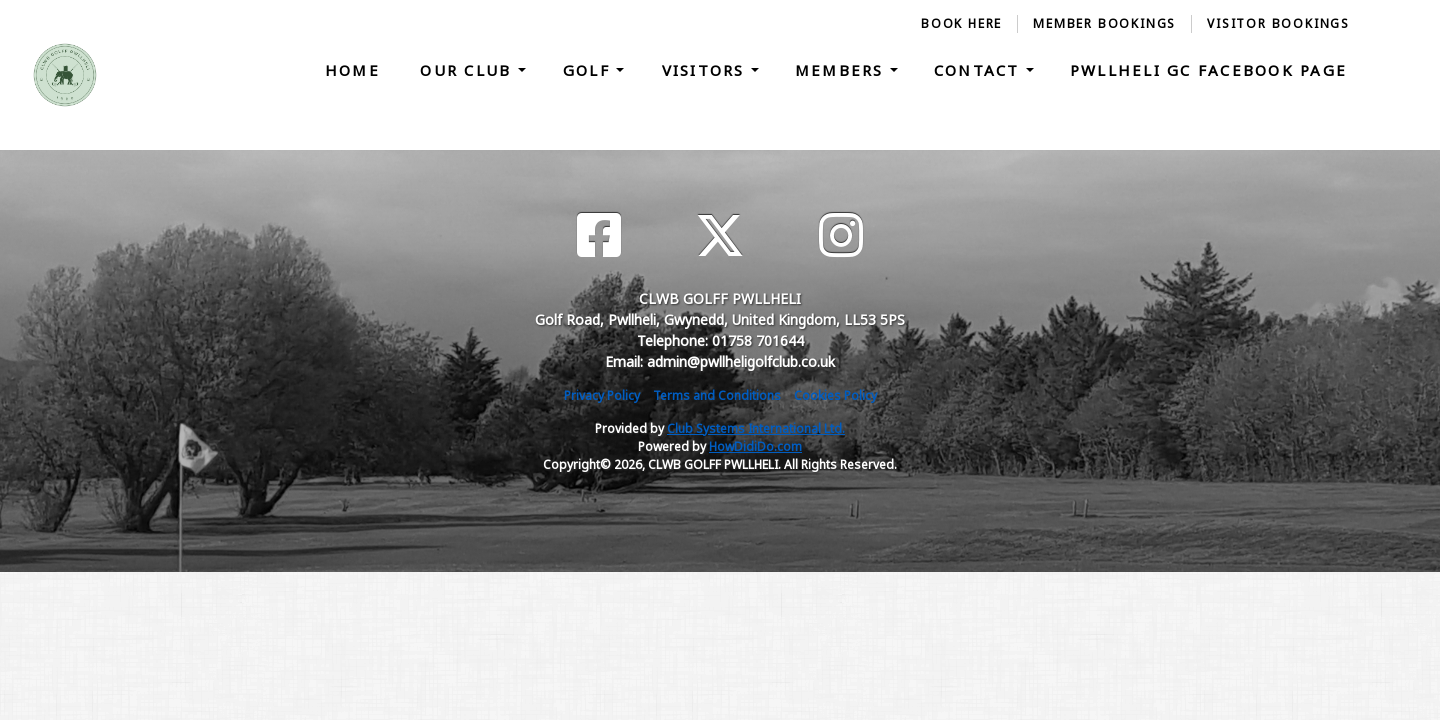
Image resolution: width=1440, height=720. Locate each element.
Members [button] (842, 70)
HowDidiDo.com (755, 446)
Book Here (961, 23)
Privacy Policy (602, 395)
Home (352, 70)
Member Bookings (1104, 23)
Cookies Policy (835, 395)
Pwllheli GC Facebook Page (1208, 70)
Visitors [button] (706, 70)
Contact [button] (980, 70)
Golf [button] (589, 70)
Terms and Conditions (717, 395)
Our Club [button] (468, 70)
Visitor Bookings (1278, 23)
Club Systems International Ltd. (756, 428)
